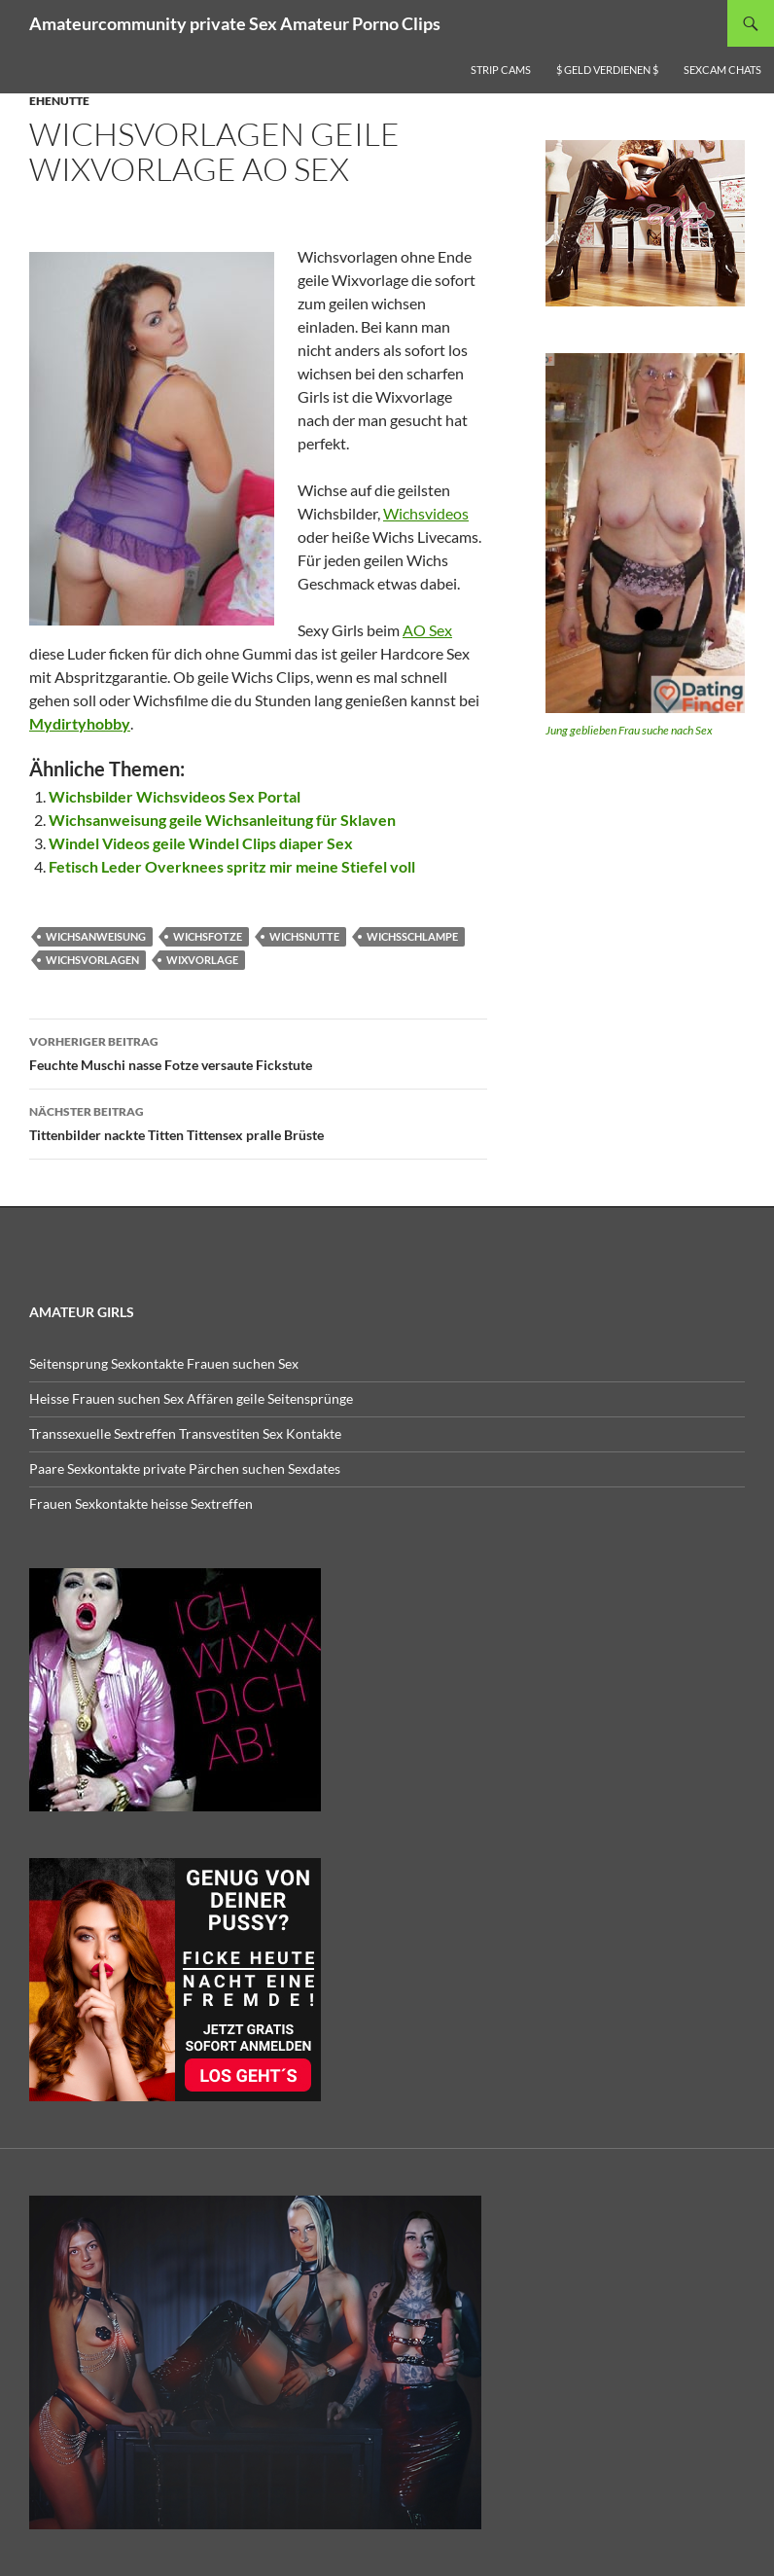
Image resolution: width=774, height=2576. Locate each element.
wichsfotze (207, 936)
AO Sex (427, 630)
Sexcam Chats (722, 69)
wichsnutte (304, 936)
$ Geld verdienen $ (607, 69)
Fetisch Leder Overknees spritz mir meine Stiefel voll (232, 866)
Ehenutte (59, 100)
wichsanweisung (96, 936)
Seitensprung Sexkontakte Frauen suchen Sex (164, 1363)
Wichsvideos (426, 513)
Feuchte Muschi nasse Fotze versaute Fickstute (258, 1051)
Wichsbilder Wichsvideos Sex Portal (174, 796)
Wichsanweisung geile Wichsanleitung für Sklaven (222, 819)
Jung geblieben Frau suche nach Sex (629, 730)
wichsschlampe (412, 936)
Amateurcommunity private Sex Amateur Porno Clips (234, 23)
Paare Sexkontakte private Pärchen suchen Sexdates (184, 1468)
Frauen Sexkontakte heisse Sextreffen (141, 1503)
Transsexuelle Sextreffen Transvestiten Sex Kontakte (185, 1433)
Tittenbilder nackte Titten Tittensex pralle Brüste (258, 1121)
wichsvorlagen (92, 959)
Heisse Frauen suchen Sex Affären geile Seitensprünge (191, 1398)
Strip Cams (501, 69)
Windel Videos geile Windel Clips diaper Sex (201, 843)
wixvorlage (202, 959)
